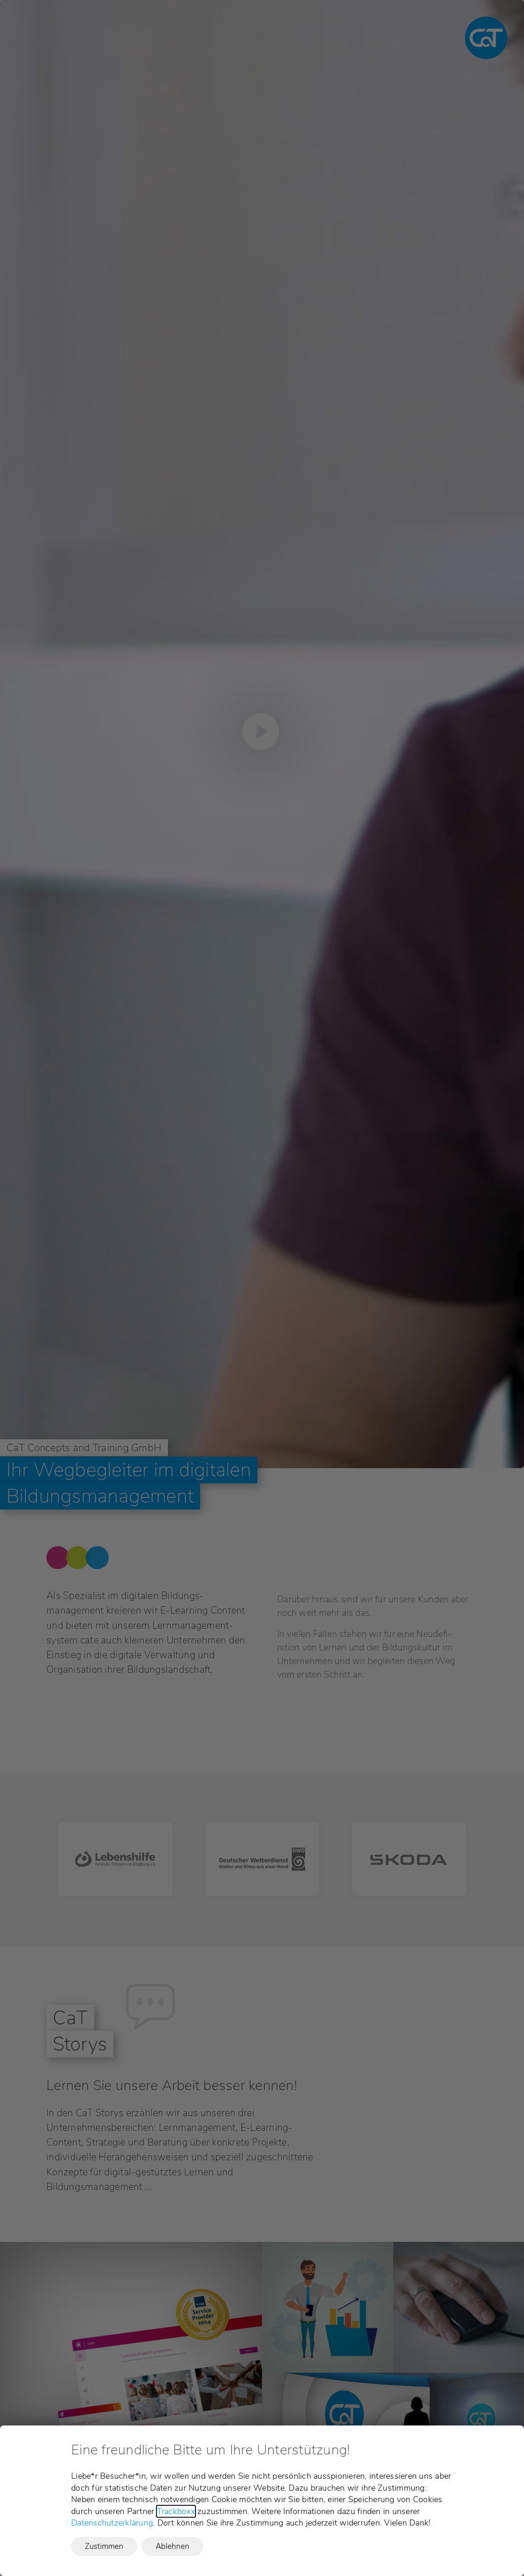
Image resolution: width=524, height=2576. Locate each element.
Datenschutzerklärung (112, 2522)
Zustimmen (104, 2546)
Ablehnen (173, 2546)
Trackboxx (176, 2511)
